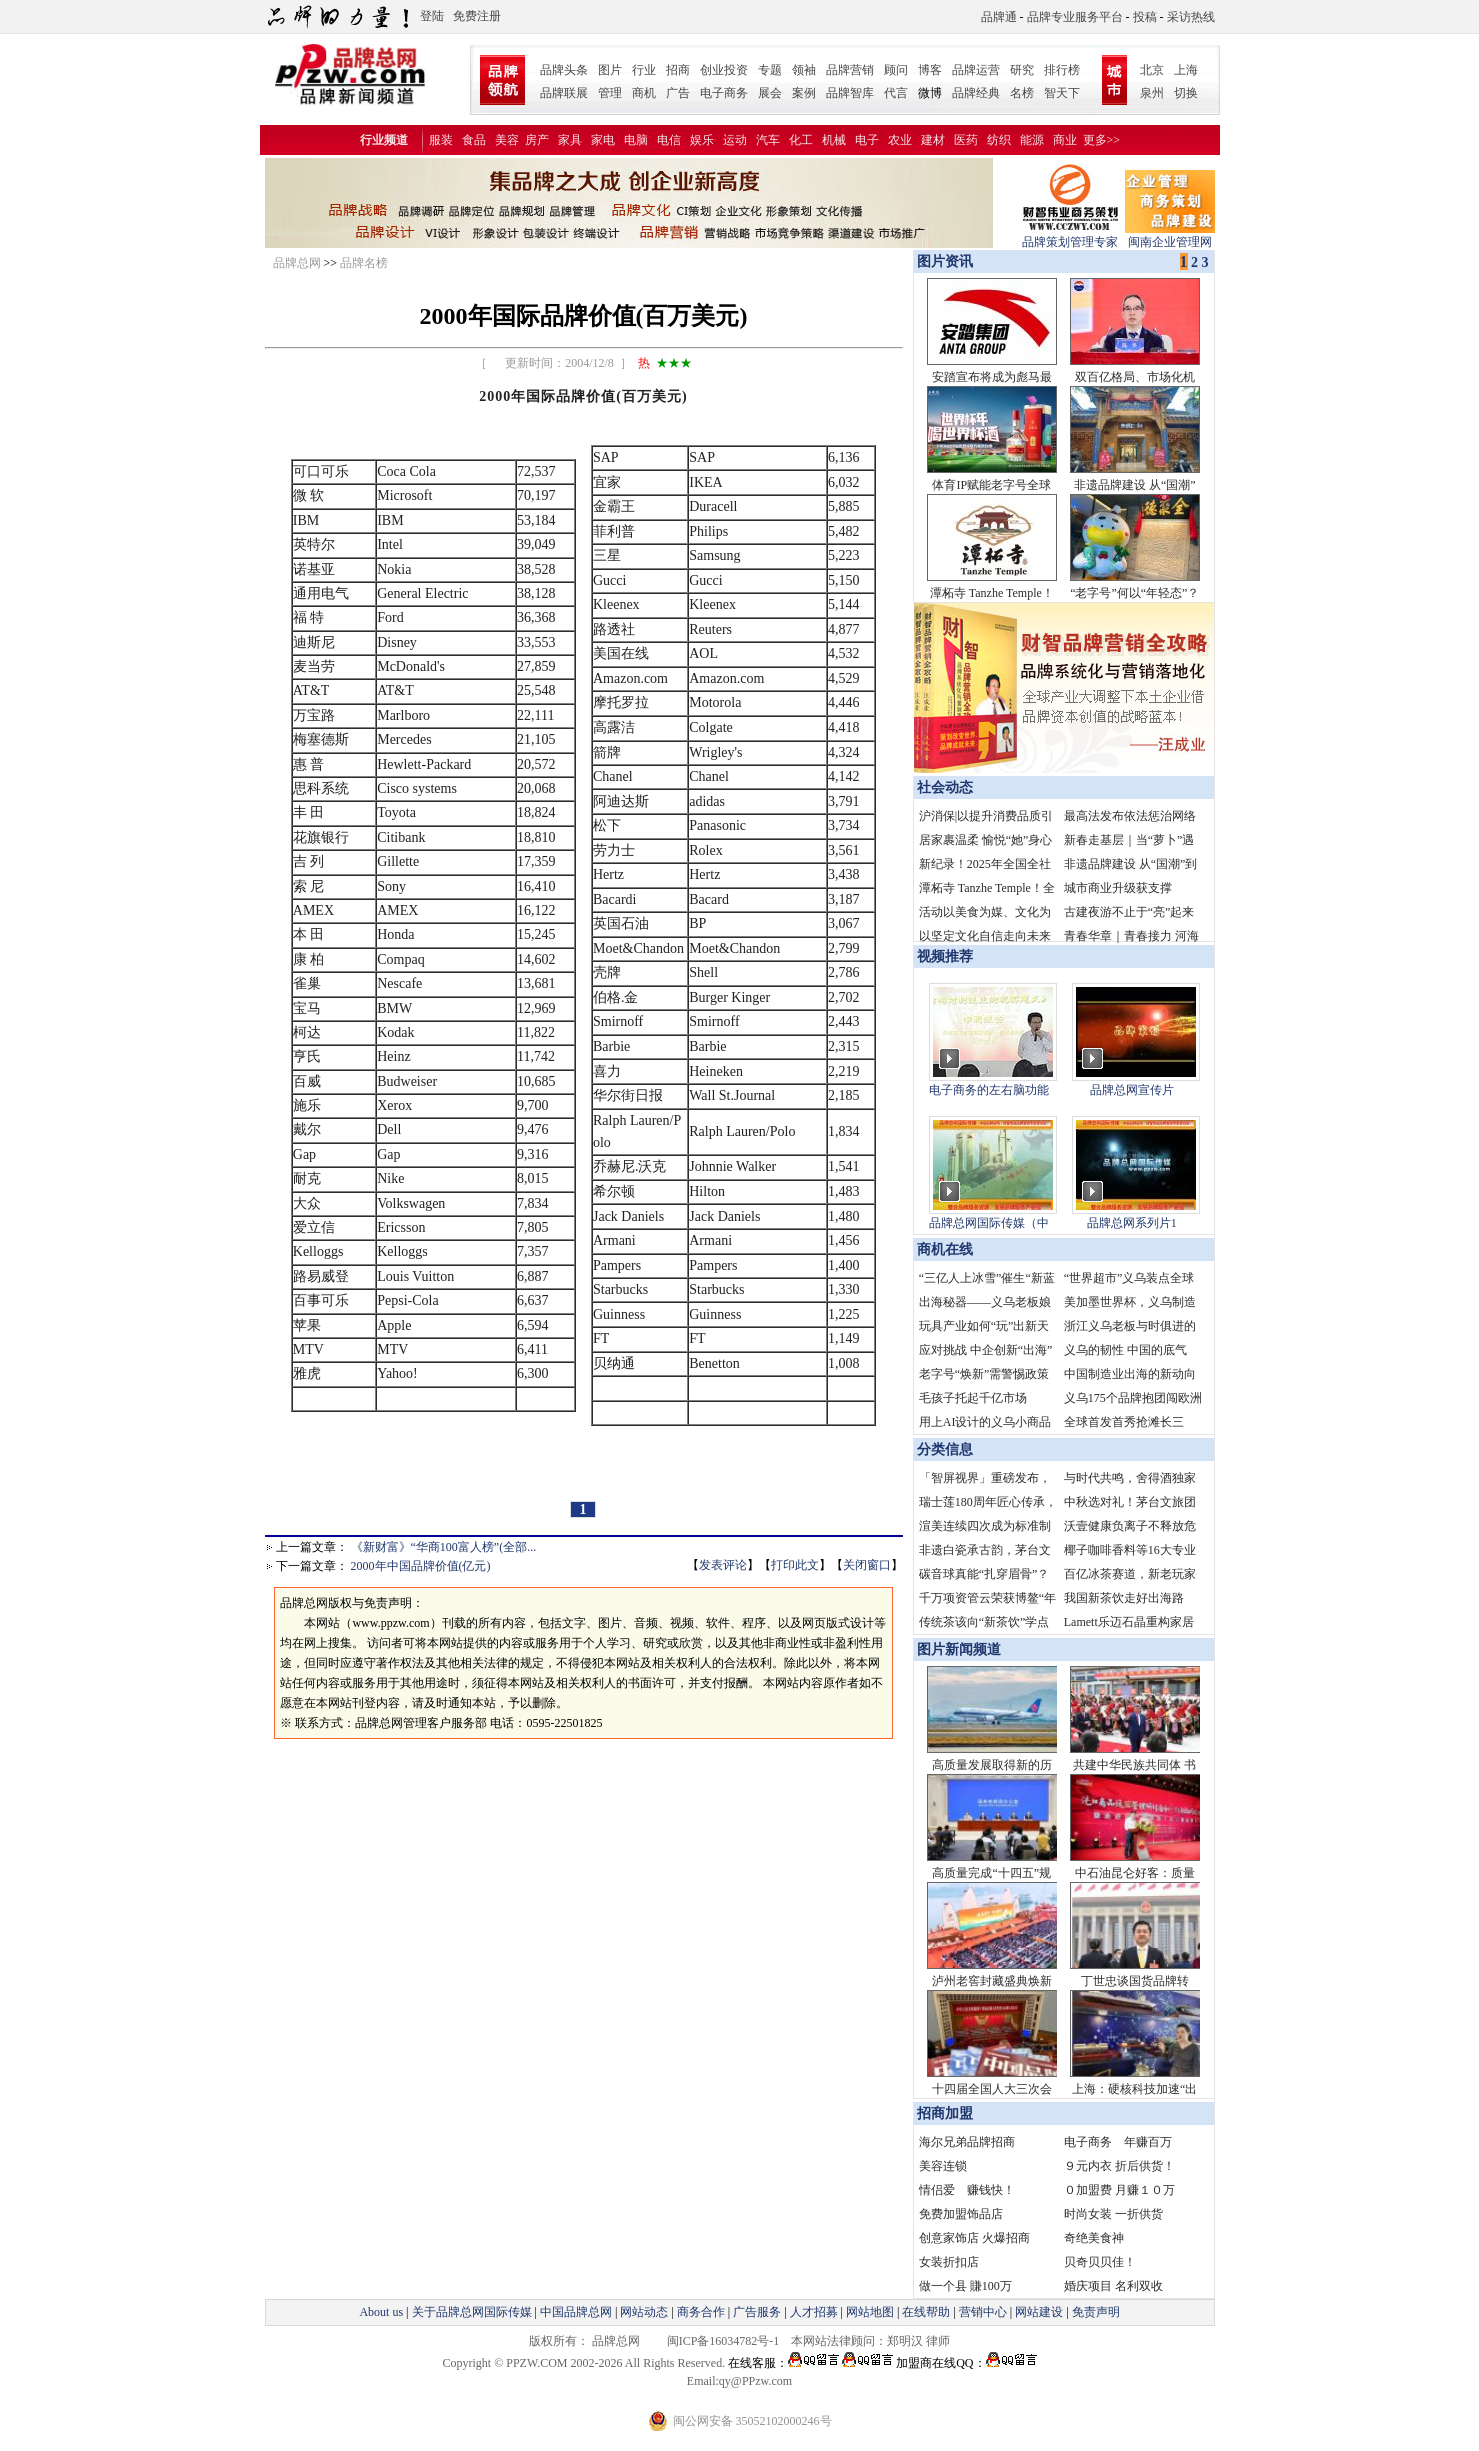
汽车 (768, 140)
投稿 (1145, 17)
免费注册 (477, 16)
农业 (900, 140)
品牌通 (999, 17)
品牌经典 (976, 93)
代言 (896, 93)
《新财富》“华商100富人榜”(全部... (444, 1547)
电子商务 (724, 93)
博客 (930, 70)
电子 (867, 140)
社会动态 (945, 787)
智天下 (1062, 93)
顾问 (896, 70)
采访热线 (1191, 17)
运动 (735, 140)
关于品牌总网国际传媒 (472, 2312)
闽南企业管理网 (1170, 235)
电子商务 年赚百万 (1118, 2142)
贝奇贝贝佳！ (1100, 2262)
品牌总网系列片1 (1132, 1223)
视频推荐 (945, 956)
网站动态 (644, 2312)
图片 (610, 70)
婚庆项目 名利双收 (1113, 2286)
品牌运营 (976, 70)
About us (381, 2312)
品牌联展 (564, 93)
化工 (801, 140)
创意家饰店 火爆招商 (974, 2238)
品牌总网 (297, 263)
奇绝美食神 (1094, 2238)
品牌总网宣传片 (1132, 1090)
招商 (678, 70)
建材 (933, 140)
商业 (1065, 140)
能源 (1032, 140)
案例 (804, 93)
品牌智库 (850, 93)
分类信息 (945, 1449)
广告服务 (757, 2312)
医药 (966, 140)
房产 (537, 140)
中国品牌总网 (576, 2312)
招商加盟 (945, 2113)
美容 (507, 140)
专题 (770, 70)
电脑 (636, 140)
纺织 (999, 140)
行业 (644, 70)
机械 (834, 140)
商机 (644, 93)
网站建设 (1039, 2312)
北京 (1152, 70)
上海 (1186, 70)
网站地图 (870, 2312)
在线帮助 (926, 2312)
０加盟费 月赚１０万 (1119, 2190)
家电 (603, 140)
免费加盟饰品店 (961, 2214)
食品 (474, 140)
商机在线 (945, 1249)
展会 (770, 93)
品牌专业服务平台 (1075, 17)
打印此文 (795, 1565)
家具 (570, 140)
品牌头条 (564, 70)
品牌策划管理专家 (1070, 235)
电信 (669, 140)
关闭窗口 (867, 1565)
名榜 (1022, 93)
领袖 (804, 70)
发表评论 (723, 1565)
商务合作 (701, 2312)
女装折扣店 (949, 2262)
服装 (441, 140)
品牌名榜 (364, 263)
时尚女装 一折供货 (1113, 2214)
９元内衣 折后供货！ (1119, 2166)
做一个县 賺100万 (965, 2286)
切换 (1186, 93)
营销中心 (983, 2312)
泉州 (1152, 93)
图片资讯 (944, 261)
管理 (610, 93)
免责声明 (1094, 2312)
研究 (1022, 70)
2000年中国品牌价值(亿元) (421, 1566)
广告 (678, 93)
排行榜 (1062, 70)
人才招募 (814, 2312)
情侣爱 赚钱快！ (967, 2190)
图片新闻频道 (959, 1649)
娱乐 (702, 140)
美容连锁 (943, 2166)
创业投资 (724, 70)
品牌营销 (850, 70)
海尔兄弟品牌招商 (967, 2142)
